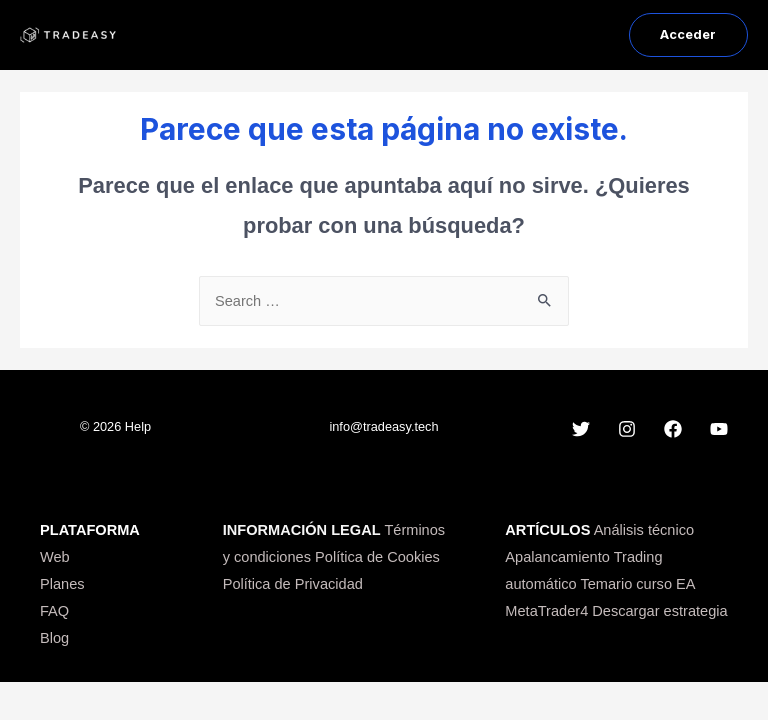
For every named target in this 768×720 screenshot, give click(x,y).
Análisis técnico (644, 530)
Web (55, 557)
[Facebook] (673, 429)
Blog (54, 638)
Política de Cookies (377, 557)
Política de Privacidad (293, 584)
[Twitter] (581, 429)
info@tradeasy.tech (383, 426)
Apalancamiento (557, 557)
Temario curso (626, 584)
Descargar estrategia (659, 611)
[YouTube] (719, 429)
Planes (62, 584)
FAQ (54, 611)
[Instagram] (627, 429)
